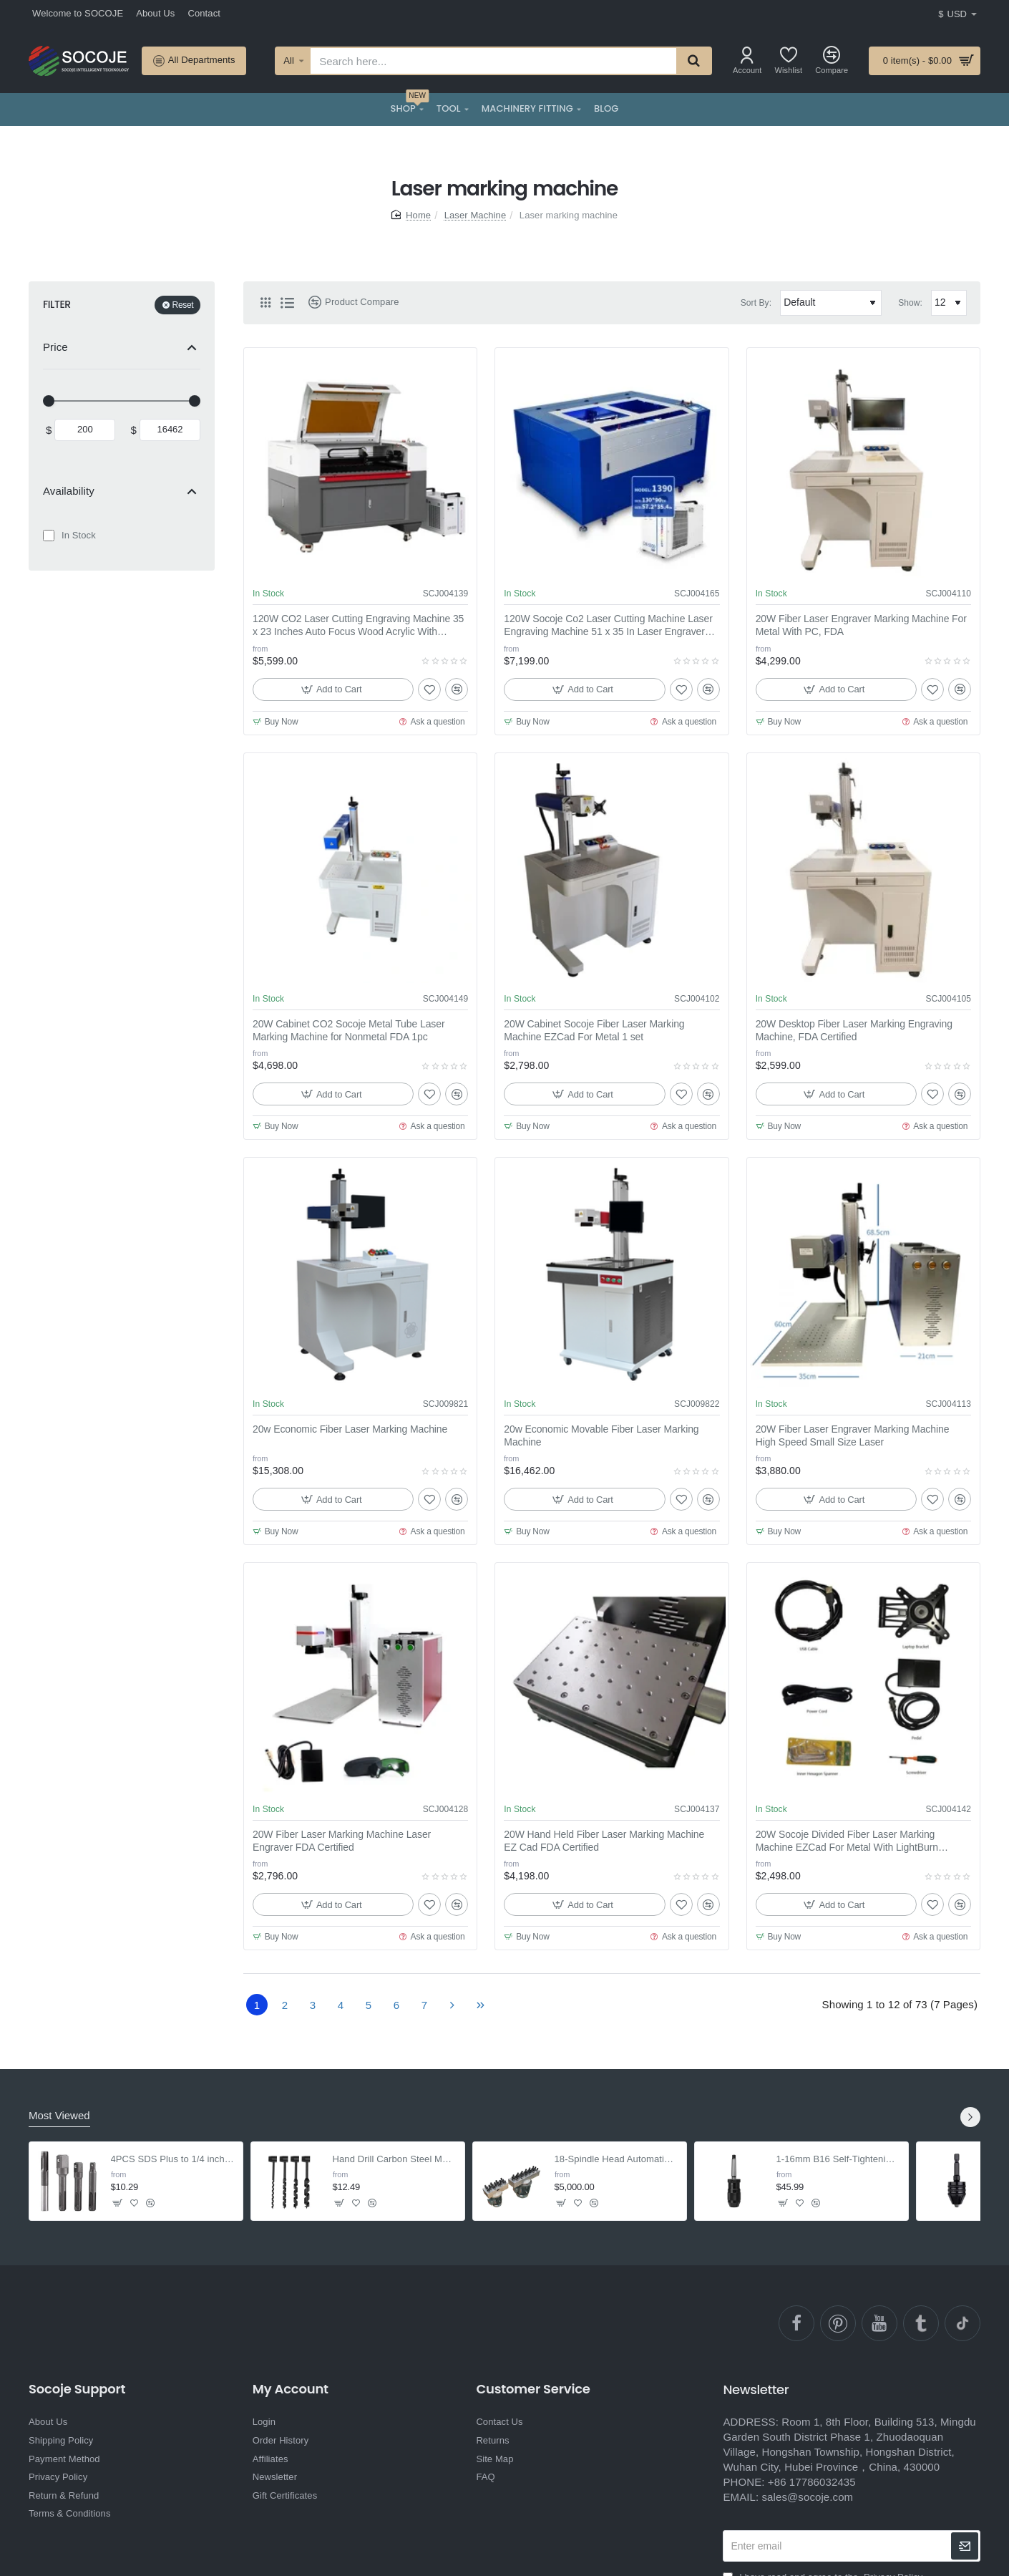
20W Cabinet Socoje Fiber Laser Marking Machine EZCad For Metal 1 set (594, 1030)
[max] (170, 430)
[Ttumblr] (921, 2323)
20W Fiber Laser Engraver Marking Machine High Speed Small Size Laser (853, 1435)
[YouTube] (879, 2323)
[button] (333, 689)
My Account (290, 2389)
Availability (68, 491)
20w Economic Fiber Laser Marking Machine (350, 1429)
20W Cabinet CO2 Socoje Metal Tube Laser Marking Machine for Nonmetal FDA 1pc (348, 1030)
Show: (910, 303)
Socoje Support (77, 2389)
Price (55, 347)
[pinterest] (838, 2323)
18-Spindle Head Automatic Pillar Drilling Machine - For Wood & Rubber (616, 2159)
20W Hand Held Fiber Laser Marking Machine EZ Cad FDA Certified (604, 1841)
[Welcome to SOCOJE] (78, 14)
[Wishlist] (788, 60)
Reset (183, 305)
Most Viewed (59, 2115)
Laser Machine (475, 215)
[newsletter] (964, 2546)
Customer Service (533, 2389)
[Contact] (204, 14)
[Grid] (265, 303)
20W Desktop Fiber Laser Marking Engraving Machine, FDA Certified (854, 1030)
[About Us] (155, 14)
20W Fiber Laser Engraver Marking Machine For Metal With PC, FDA (861, 625)
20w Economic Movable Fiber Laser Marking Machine (601, 1435)
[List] (287, 303)
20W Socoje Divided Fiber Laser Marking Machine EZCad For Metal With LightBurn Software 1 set (847, 1841)
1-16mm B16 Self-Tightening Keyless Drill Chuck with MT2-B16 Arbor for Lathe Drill (838, 2159)
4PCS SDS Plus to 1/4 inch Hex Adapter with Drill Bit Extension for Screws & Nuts (173, 2159)
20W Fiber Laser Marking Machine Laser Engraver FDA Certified (342, 1841)
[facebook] (796, 2323)
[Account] (747, 60)
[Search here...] (693, 61)
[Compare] (831, 60)
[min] (84, 430)
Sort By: (756, 303)
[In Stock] (48, 535)
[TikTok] (962, 2323)
